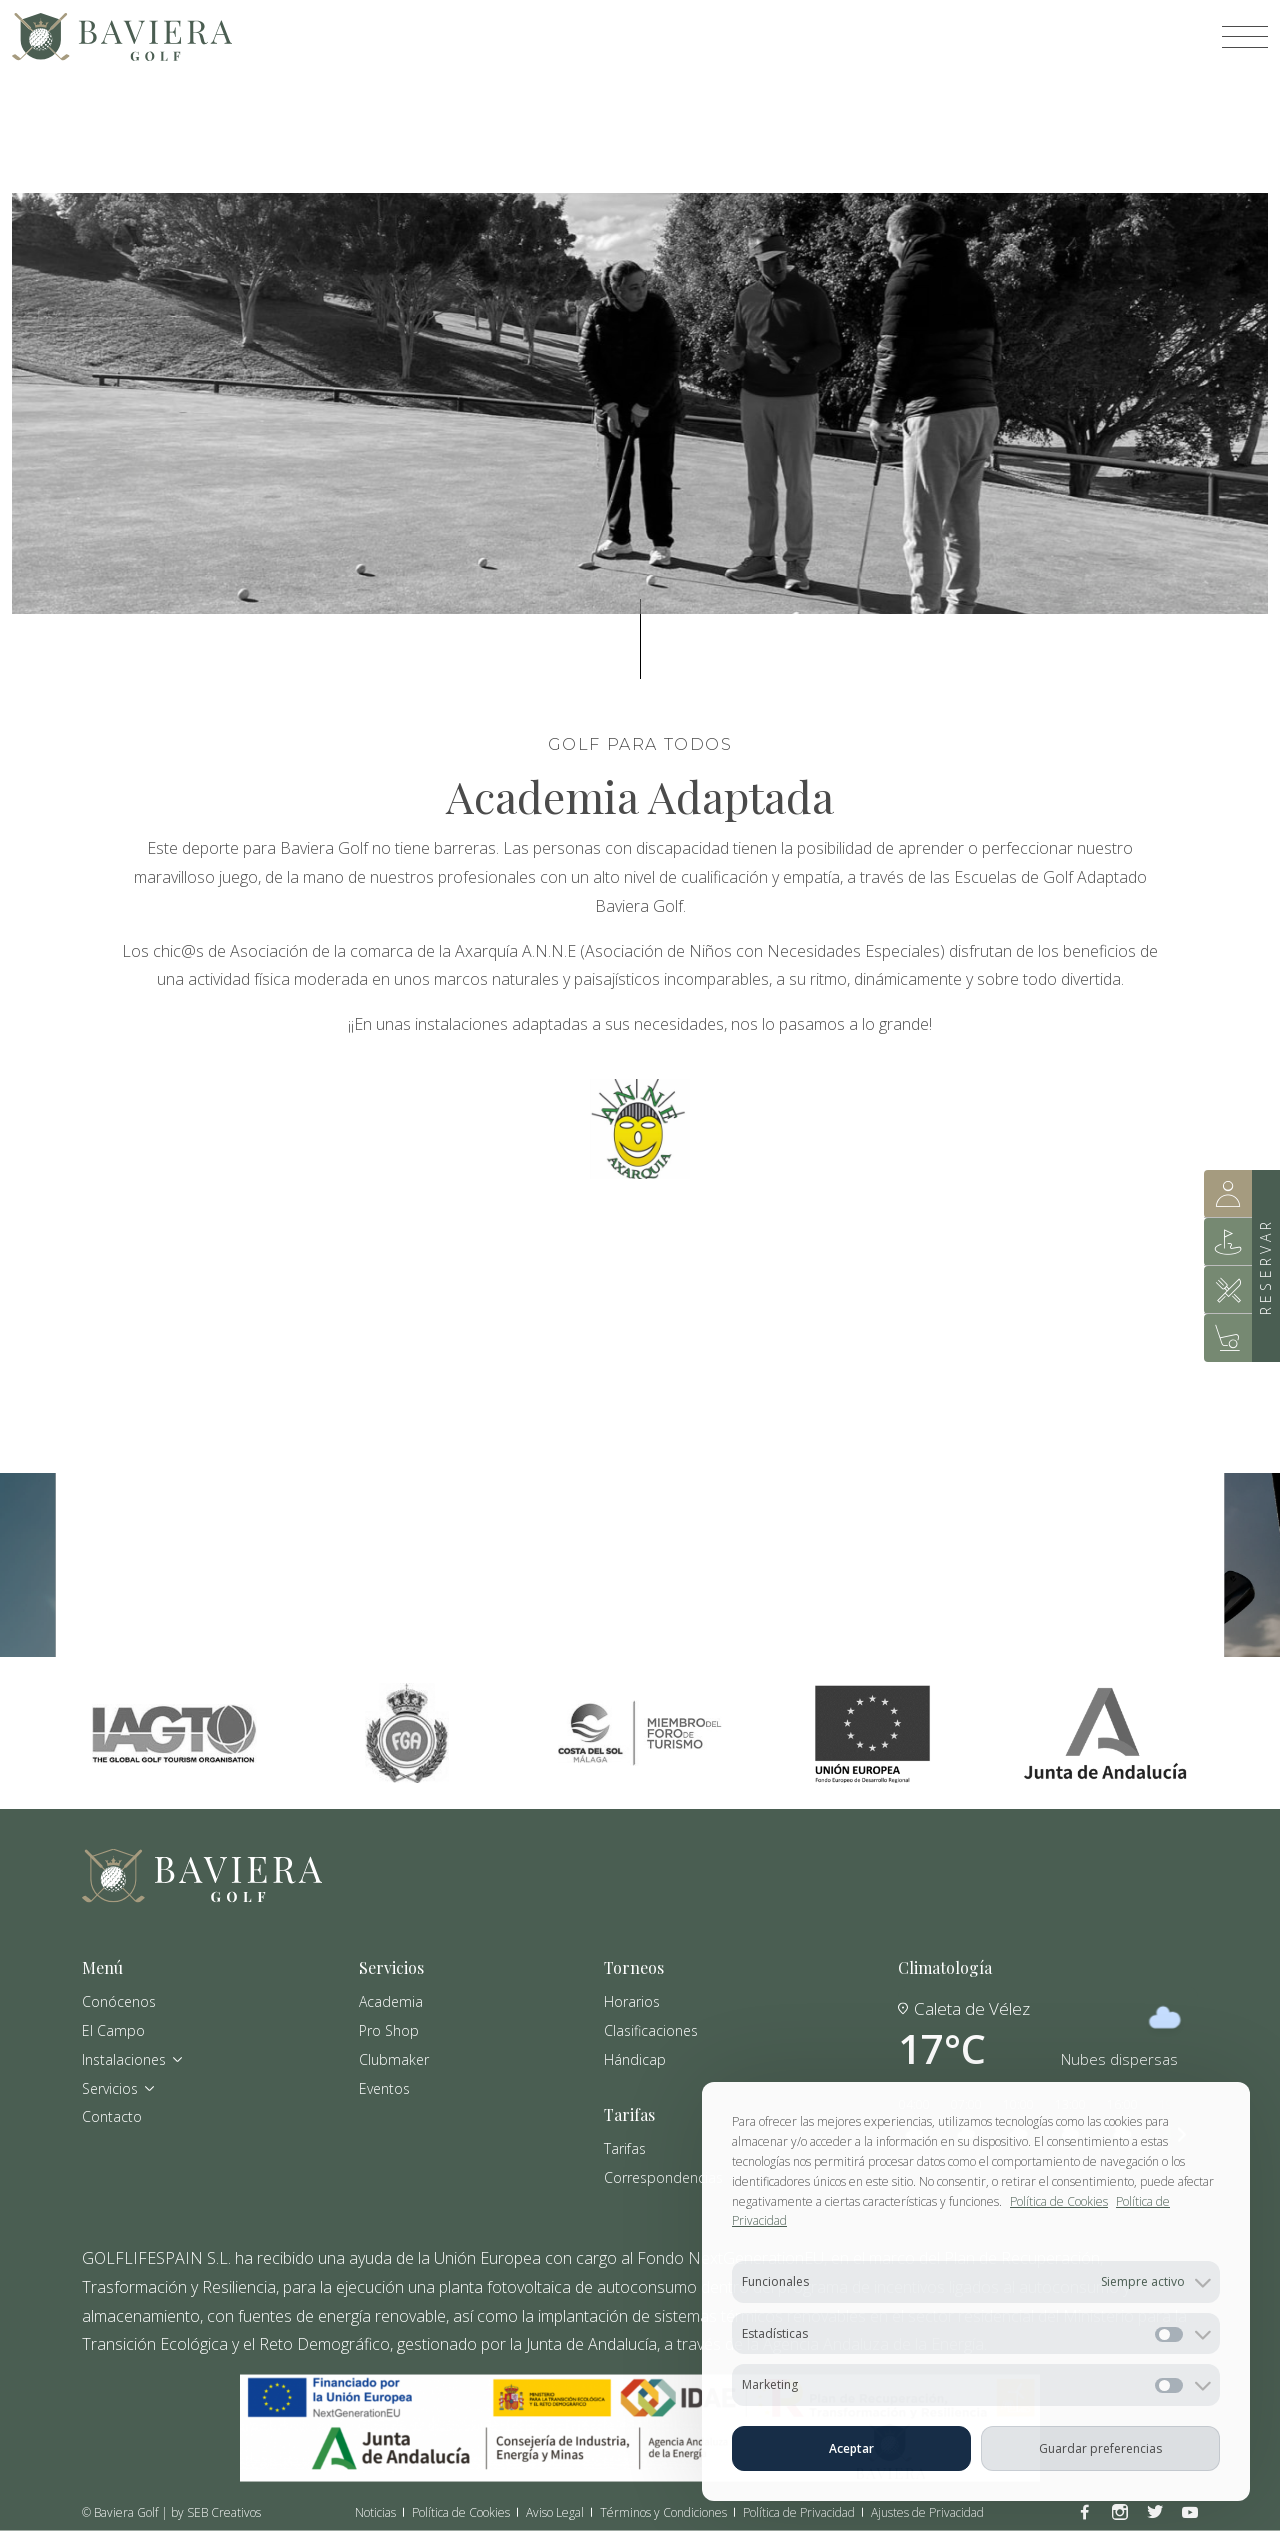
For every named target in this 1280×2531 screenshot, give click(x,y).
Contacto (112, 2116)
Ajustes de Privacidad (927, 2512)
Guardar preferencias (1100, 2448)
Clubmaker (394, 2058)
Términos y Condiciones (663, 2512)
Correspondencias (663, 2176)
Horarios (632, 2001)
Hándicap (635, 2058)
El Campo (113, 2029)
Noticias (375, 2512)
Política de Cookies (1059, 2201)
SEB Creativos (224, 2511)
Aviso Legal (555, 2512)
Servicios (119, 2087)
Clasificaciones (651, 2029)
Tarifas (625, 2147)
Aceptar (851, 2448)
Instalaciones (133, 2058)
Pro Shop (389, 2029)
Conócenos (119, 2001)
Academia (391, 2001)
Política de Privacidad (799, 2512)
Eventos (384, 2087)
